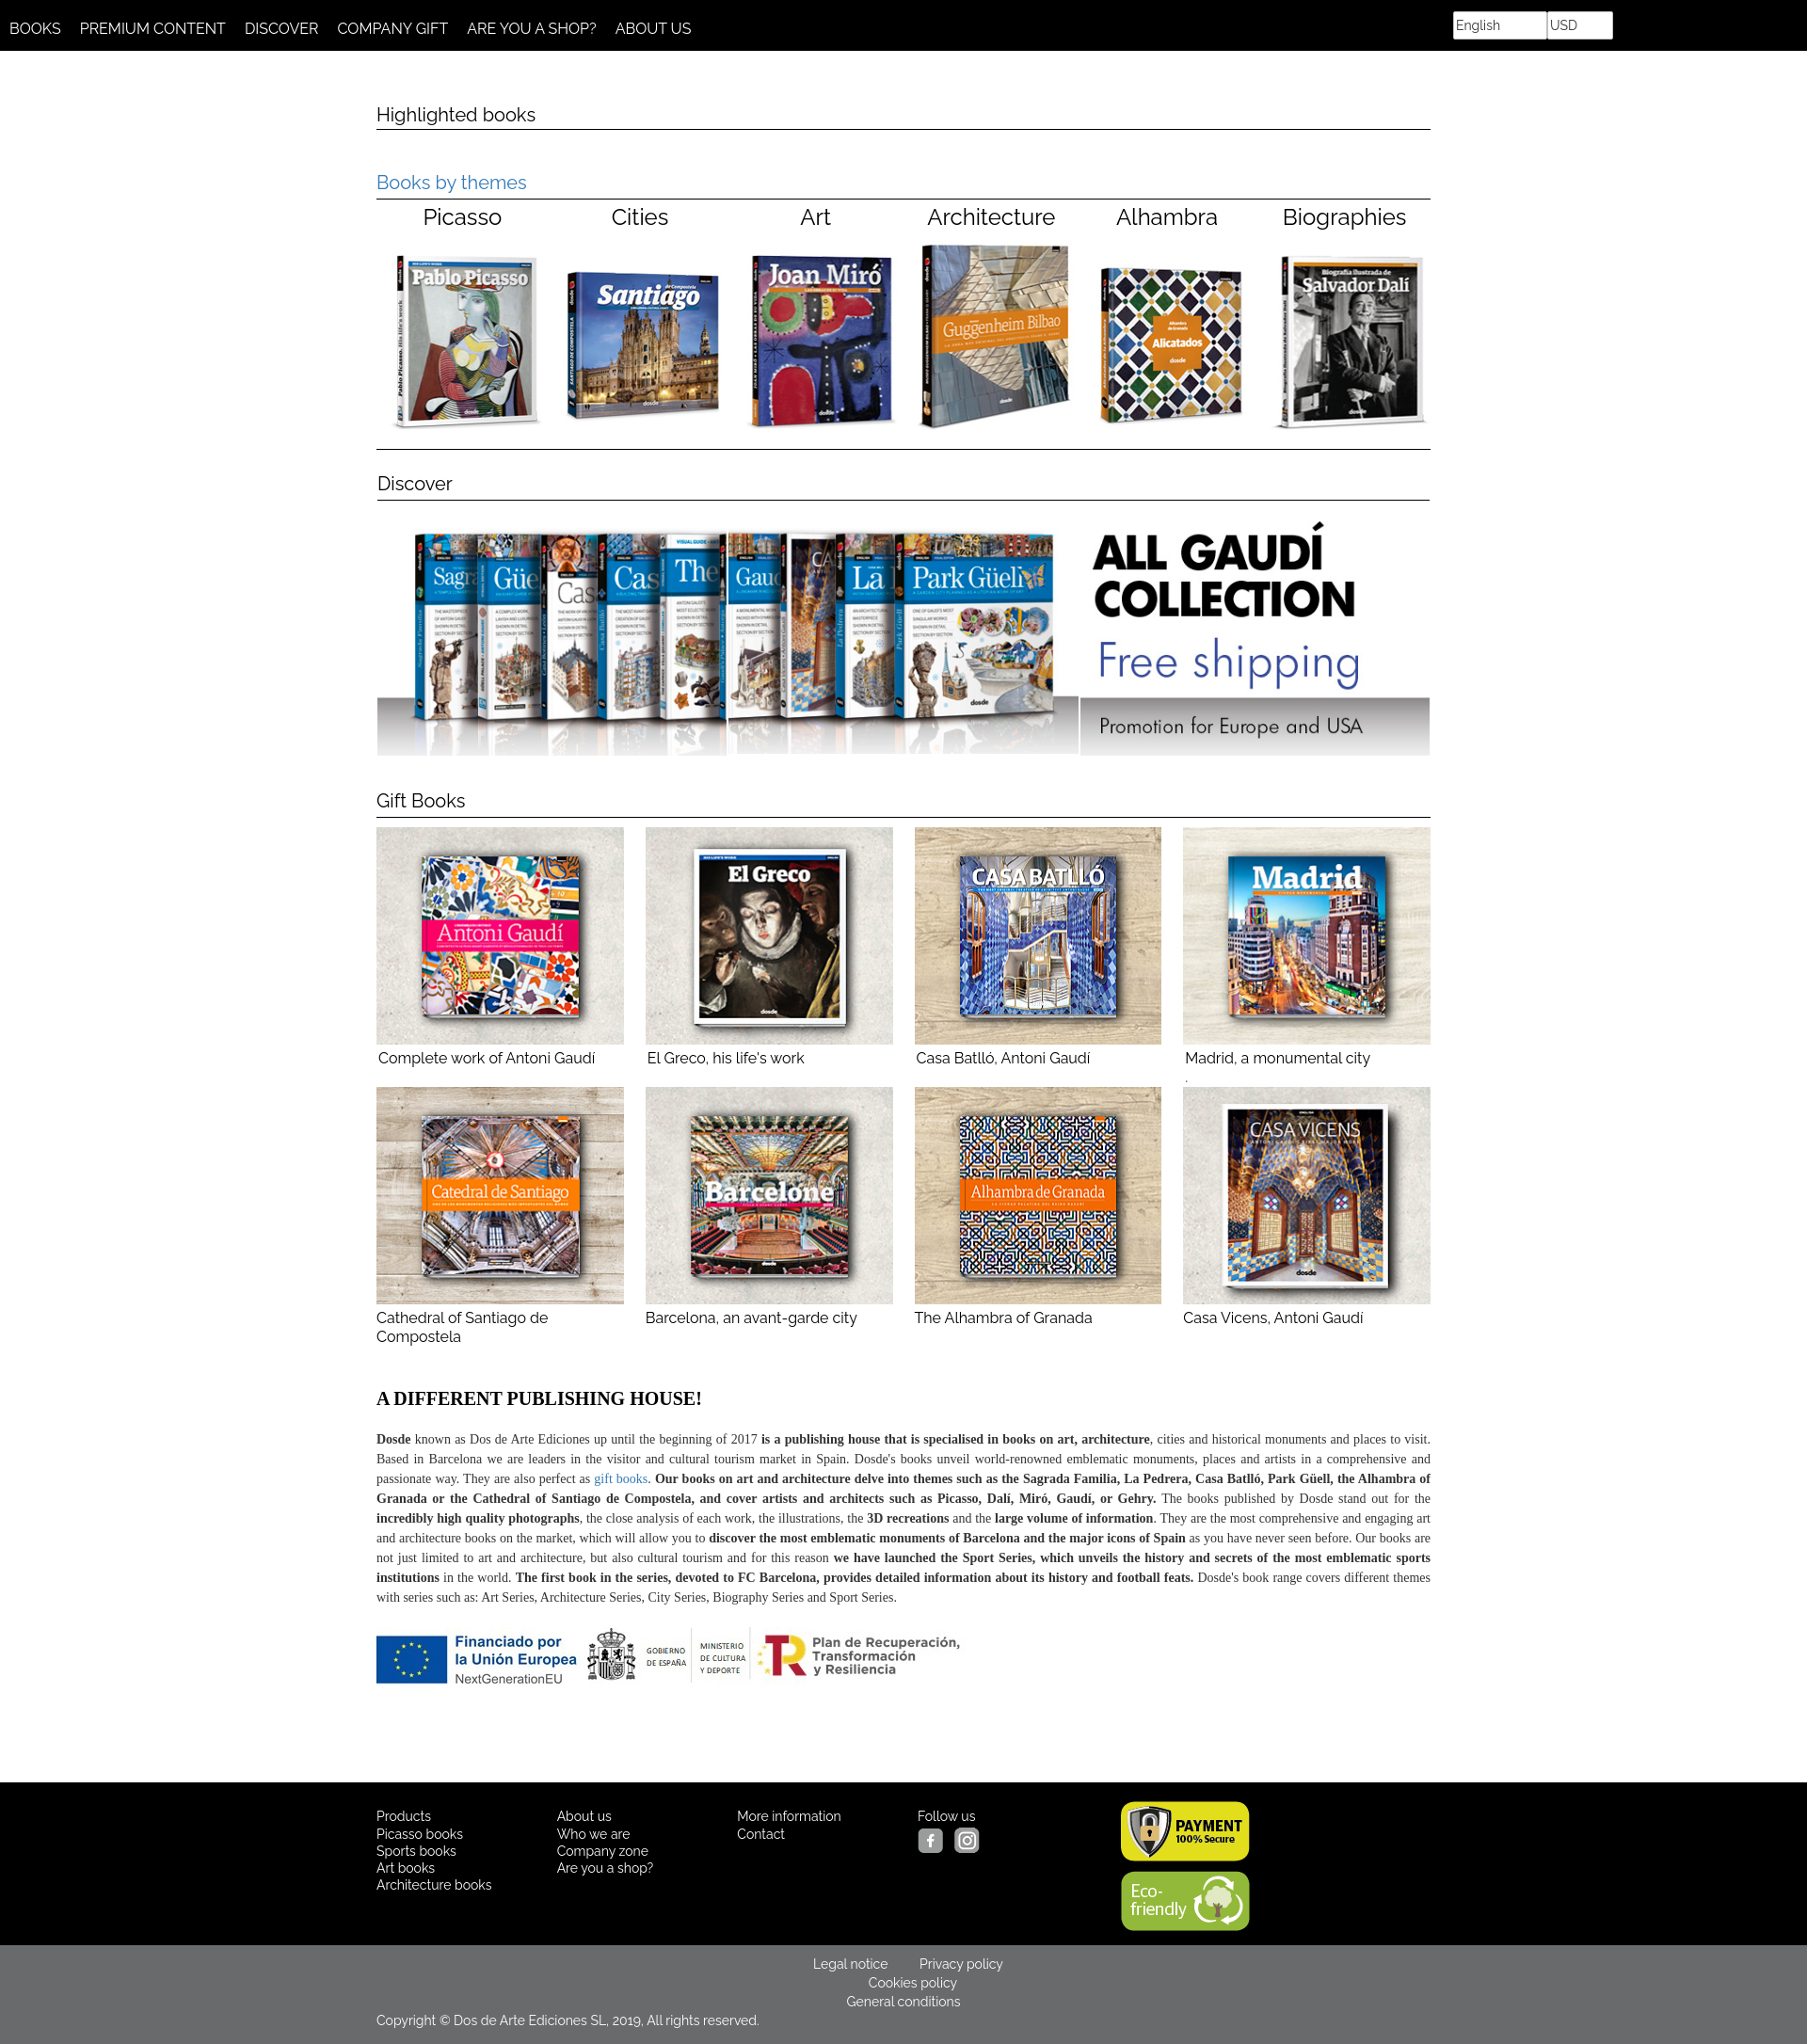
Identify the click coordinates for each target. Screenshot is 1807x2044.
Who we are (594, 1834)
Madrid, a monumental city (1277, 1058)
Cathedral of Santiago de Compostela (500, 1216)
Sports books (416, 1851)
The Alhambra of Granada (1038, 1207)
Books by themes (451, 182)
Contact (761, 1834)
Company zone (602, 1851)
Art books (405, 1868)
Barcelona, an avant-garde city (769, 1207)
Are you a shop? (605, 1868)
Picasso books (419, 1834)
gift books (621, 1479)
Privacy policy (961, 1964)
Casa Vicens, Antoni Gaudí (1307, 1207)
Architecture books (434, 1884)
